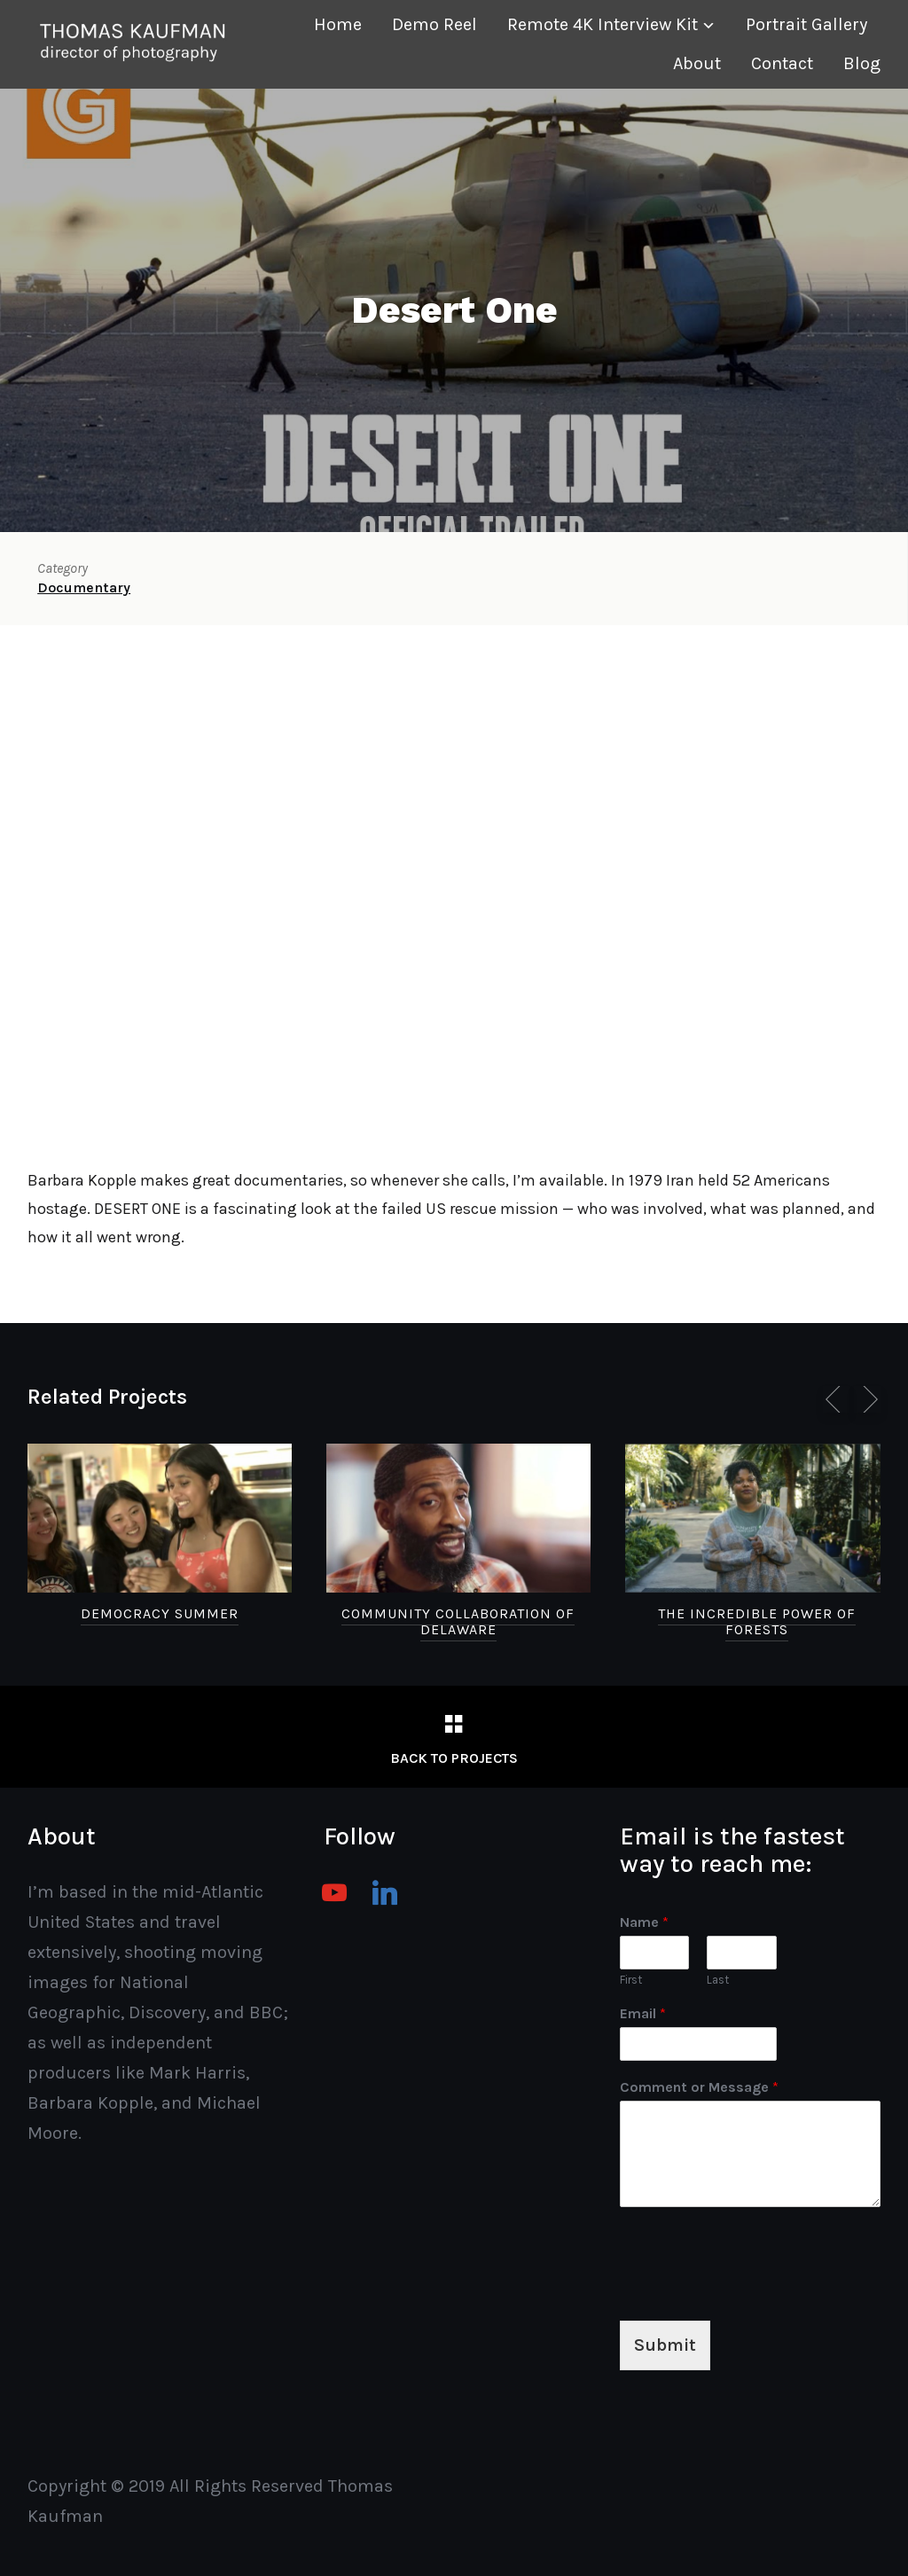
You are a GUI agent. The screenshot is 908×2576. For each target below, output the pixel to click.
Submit (665, 2345)
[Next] (867, 1399)
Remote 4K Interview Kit (602, 24)
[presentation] (754, 2291)
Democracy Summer (160, 1613)
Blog (862, 63)
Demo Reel (434, 24)
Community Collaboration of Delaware (458, 1621)
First (631, 1979)
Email (643, 2013)
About (697, 63)
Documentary (83, 587)
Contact (782, 63)
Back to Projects (454, 1758)
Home (338, 24)
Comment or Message (699, 2087)
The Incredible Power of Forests (757, 1621)
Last (718, 1979)
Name (644, 1922)
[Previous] (836, 1399)
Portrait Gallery (806, 24)
